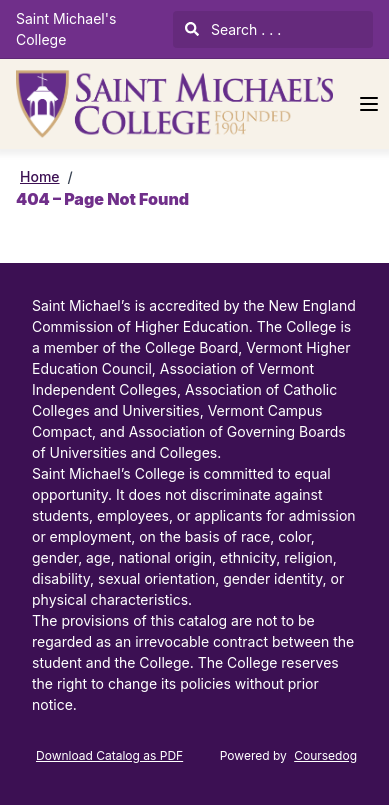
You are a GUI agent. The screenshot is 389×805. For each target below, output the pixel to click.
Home (40, 176)
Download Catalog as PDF (109, 755)
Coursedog (325, 755)
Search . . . (233, 29)
